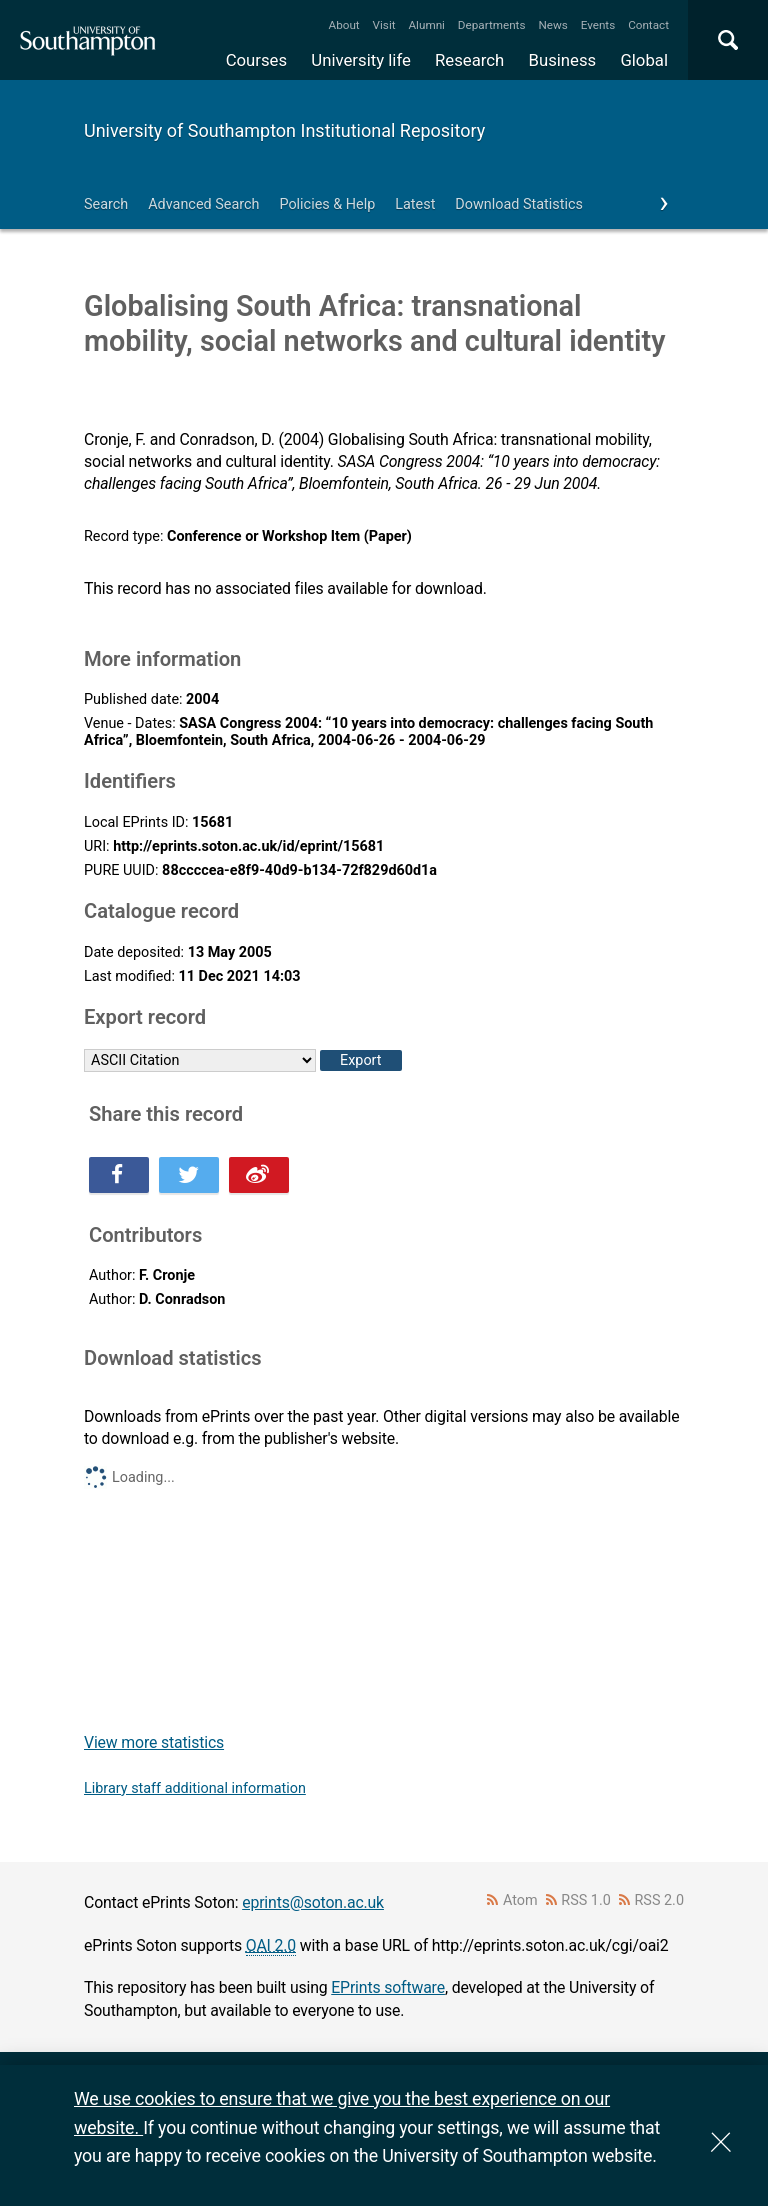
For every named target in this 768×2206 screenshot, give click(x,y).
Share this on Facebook (119, 1175)
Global (644, 60)
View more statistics (154, 1742)
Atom (520, 1900)
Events (598, 25)
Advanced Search (203, 204)
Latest (415, 204)
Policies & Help (327, 204)
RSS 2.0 (660, 1900)
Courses (256, 60)
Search (106, 204)
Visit (384, 25)
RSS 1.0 (586, 1900)
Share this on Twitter (189, 1175)
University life (361, 60)
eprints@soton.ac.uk (313, 1902)
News (552, 25)
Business (563, 60)
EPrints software (388, 1987)
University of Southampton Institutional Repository (284, 130)
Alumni (426, 25)
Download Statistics (519, 204)
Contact (648, 25)
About (344, 25)
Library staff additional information (195, 1788)
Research (469, 60)
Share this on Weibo (259, 1175)
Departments (492, 25)
